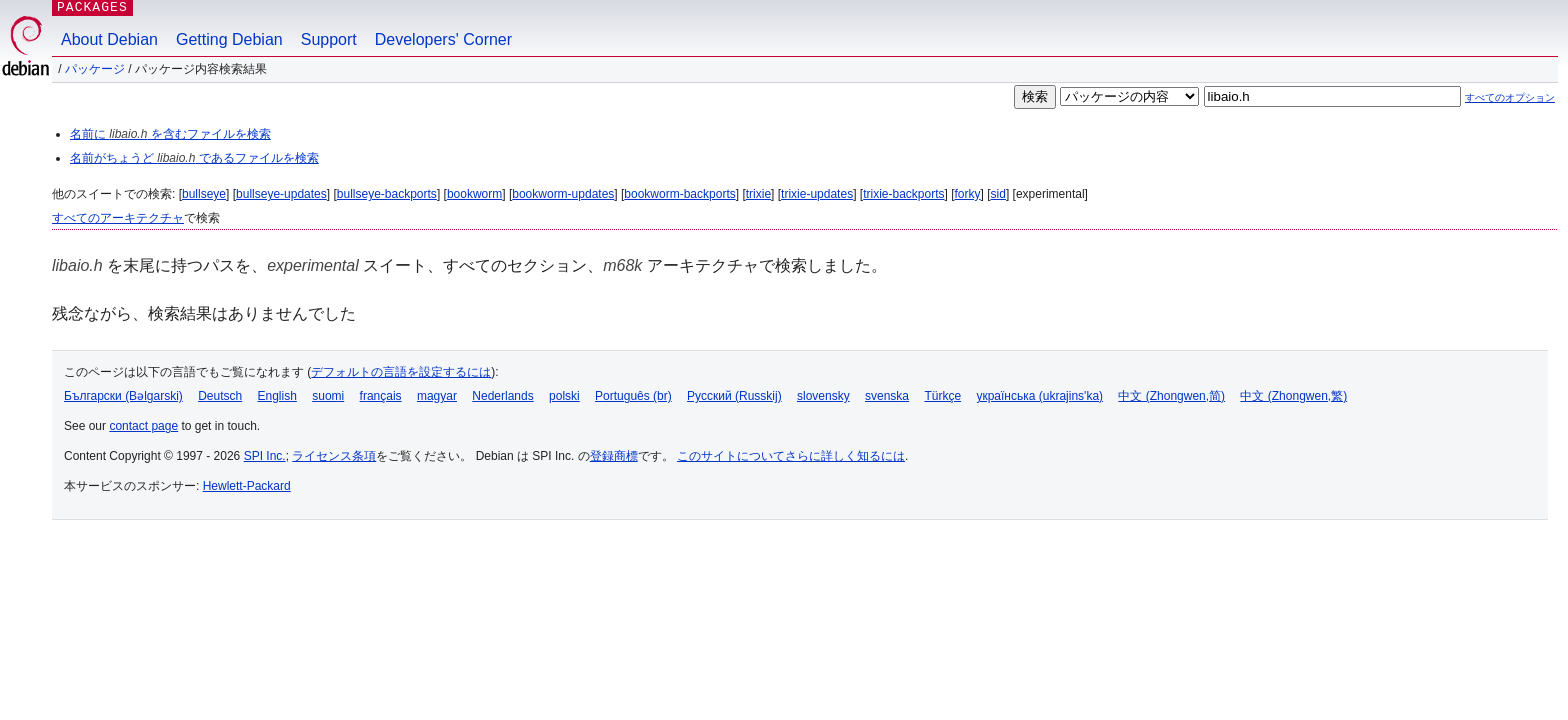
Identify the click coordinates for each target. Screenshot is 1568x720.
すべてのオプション (1510, 97)
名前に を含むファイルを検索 (170, 134)
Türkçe (942, 396)
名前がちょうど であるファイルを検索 (194, 158)
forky (968, 194)
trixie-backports (903, 194)
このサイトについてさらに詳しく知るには (791, 456)
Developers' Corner (443, 39)
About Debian (109, 39)
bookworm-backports (679, 194)
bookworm (474, 194)
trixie (758, 194)
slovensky (823, 396)
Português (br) (633, 396)
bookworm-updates (563, 194)
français (381, 396)
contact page (143, 426)
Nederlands (502, 396)
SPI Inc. (265, 456)
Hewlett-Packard (247, 486)
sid (998, 194)
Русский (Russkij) (734, 396)
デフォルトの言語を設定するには (401, 372)
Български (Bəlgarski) (123, 396)
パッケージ (95, 69)
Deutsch (220, 396)
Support (329, 39)
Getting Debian (229, 39)
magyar (437, 396)
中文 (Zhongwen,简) (1171, 396)
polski (564, 396)
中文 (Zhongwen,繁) (1293, 396)
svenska (887, 396)
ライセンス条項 (334, 456)
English (277, 396)
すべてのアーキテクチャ (118, 218)
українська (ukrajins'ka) (1039, 396)
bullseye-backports (387, 194)
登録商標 (614, 456)
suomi (328, 396)
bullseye (204, 194)
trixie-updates (817, 194)
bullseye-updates (281, 194)
